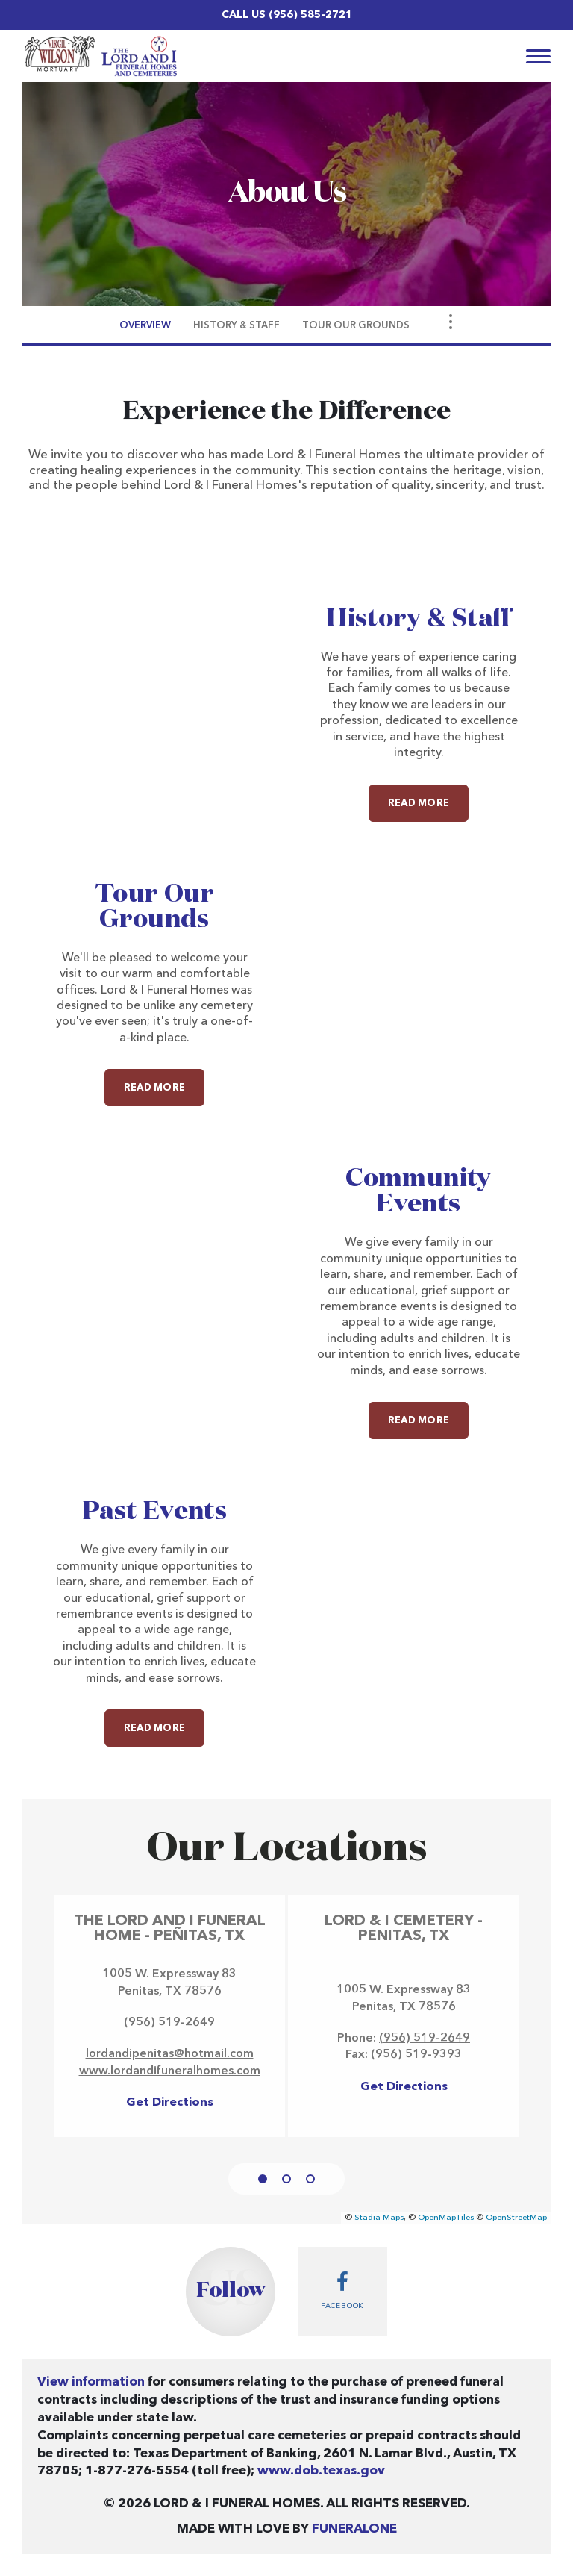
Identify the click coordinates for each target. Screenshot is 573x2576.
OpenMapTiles (446, 2218)
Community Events (418, 1191)
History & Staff (418, 618)
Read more (428, 796)
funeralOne (354, 2529)
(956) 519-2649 (169, 2023)
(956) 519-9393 (416, 2055)
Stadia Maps (379, 2218)
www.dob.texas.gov (321, 2471)
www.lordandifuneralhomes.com (169, 2071)
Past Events (154, 1511)
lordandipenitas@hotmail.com (170, 2054)
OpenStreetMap (516, 2218)
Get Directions (169, 2103)
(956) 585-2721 (310, 15)
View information (91, 2382)
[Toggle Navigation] (451, 321)
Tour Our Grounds (154, 907)
